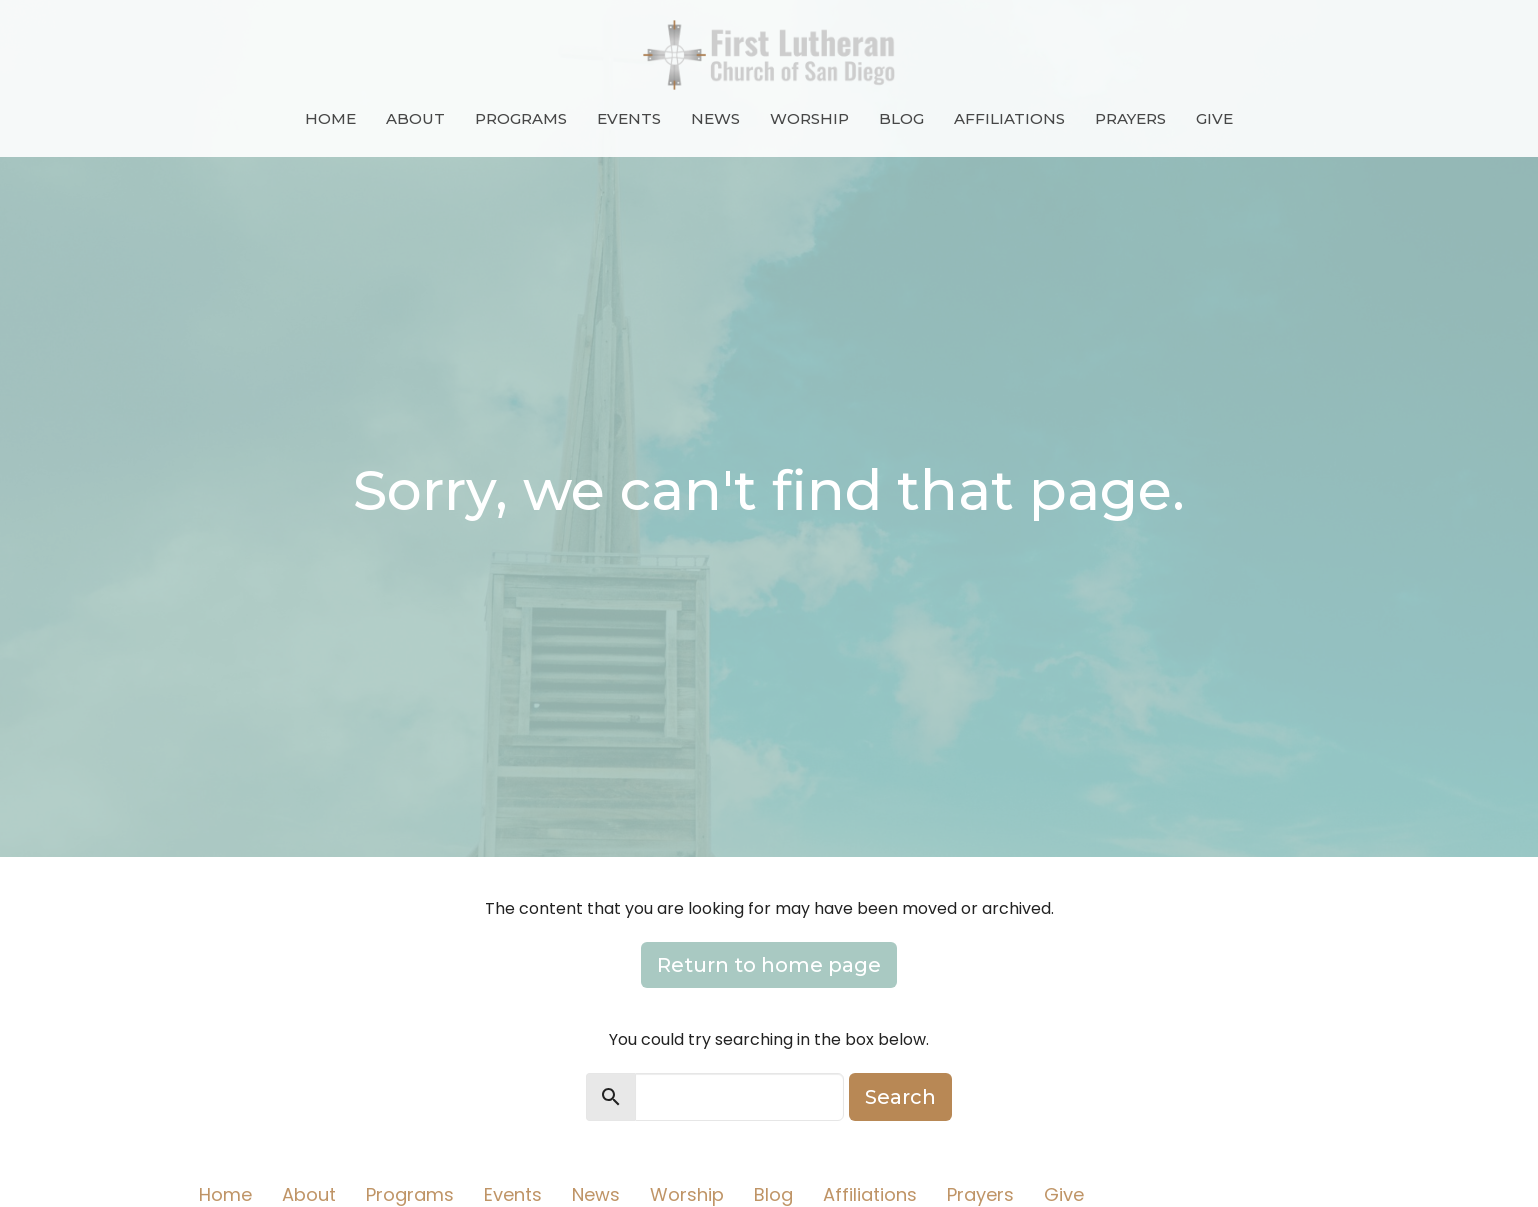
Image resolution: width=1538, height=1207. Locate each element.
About (415, 118)
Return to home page (769, 965)
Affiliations (1009, 118)
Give (1214, 118)
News (715, 118)
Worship (809, 118)
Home (330, 118)
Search (900, 1097)
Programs (521, 118)
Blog (901, 118)
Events (629, 118)
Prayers (1130, 118)
